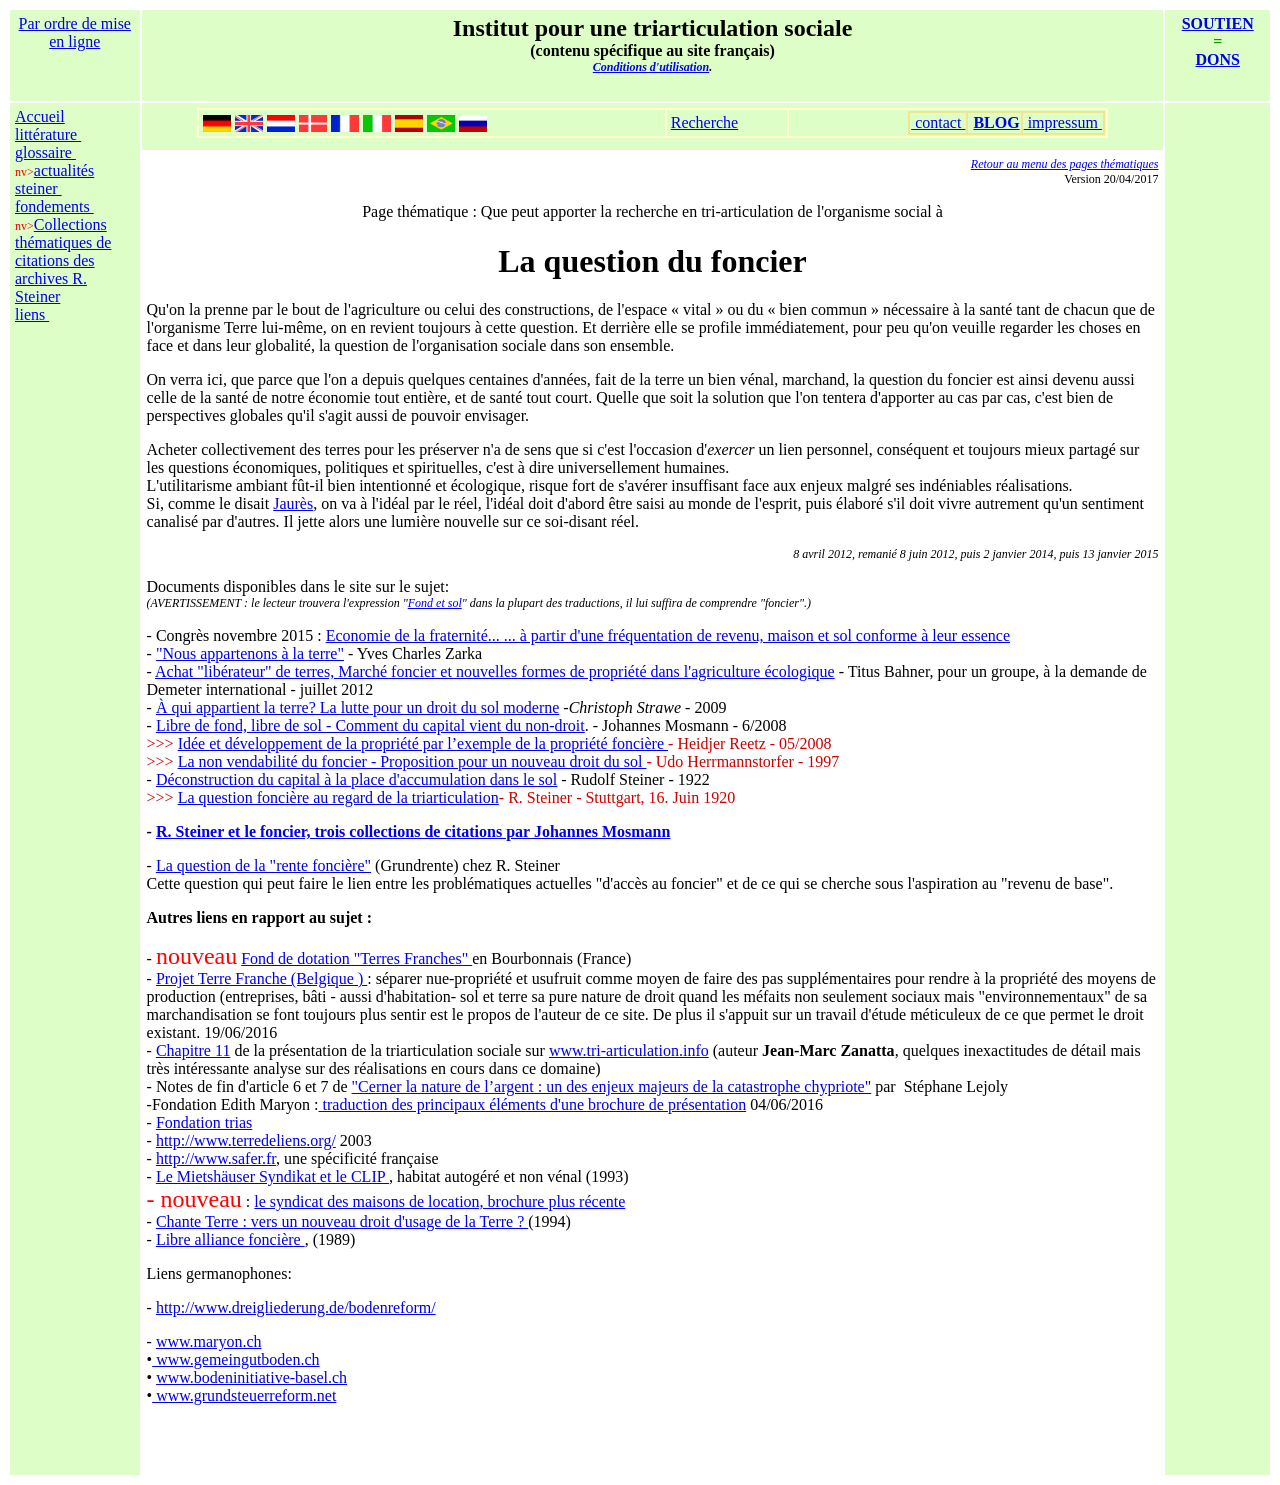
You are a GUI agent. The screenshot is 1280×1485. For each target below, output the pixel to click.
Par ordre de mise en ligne (75, 32)
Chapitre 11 (193, 1050)
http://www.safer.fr (216, 1158)
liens (32, 314)
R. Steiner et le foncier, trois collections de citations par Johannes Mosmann (413, 831)
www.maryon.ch (209, 1341)
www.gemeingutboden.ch (235, 1359)
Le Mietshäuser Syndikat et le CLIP (272, 1176)
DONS (1218, 59)
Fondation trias (204, 1122)
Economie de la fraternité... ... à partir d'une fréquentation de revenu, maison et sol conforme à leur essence (668, 635)
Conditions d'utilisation (651, 67)
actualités (64, 170)
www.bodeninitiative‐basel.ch (251, 1377)
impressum (1063, 122)
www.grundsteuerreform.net (244, 1395)
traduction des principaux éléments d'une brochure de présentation (533, 1104)
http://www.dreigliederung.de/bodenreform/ (296, 1307)
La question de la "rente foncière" (263, 865)
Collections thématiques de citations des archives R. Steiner (63, 260)
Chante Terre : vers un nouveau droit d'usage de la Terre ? (342, 1221)
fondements (54, 206)
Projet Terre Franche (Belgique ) (261, 978)
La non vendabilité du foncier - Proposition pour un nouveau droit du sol (412, 761)
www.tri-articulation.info (629, 1050)
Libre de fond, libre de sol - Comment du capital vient (328, 725)
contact (938, 122)
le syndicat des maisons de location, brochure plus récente (439, 1201)
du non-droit (543, 725)
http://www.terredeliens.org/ (246, 1140)
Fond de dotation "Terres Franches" (356, 958)
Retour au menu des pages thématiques (1065, 164)
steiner (38, 188)
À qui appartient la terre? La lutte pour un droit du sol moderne (357, 707)
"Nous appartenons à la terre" (250, 653)
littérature (48, 134)
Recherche (705, 122)
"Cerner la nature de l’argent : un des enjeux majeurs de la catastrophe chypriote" (612, 1086)
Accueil (40, 116)
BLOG (996, 122)
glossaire (45, 152)
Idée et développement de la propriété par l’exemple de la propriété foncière (423, 743)
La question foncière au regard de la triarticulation (338, 797)
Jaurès (293, 503)
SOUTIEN (1218, 23)
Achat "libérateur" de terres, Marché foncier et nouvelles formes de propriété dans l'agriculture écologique (495, 671)
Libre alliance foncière (230, 1239)
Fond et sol (435, 603)
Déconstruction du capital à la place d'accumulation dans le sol (356, 779)
